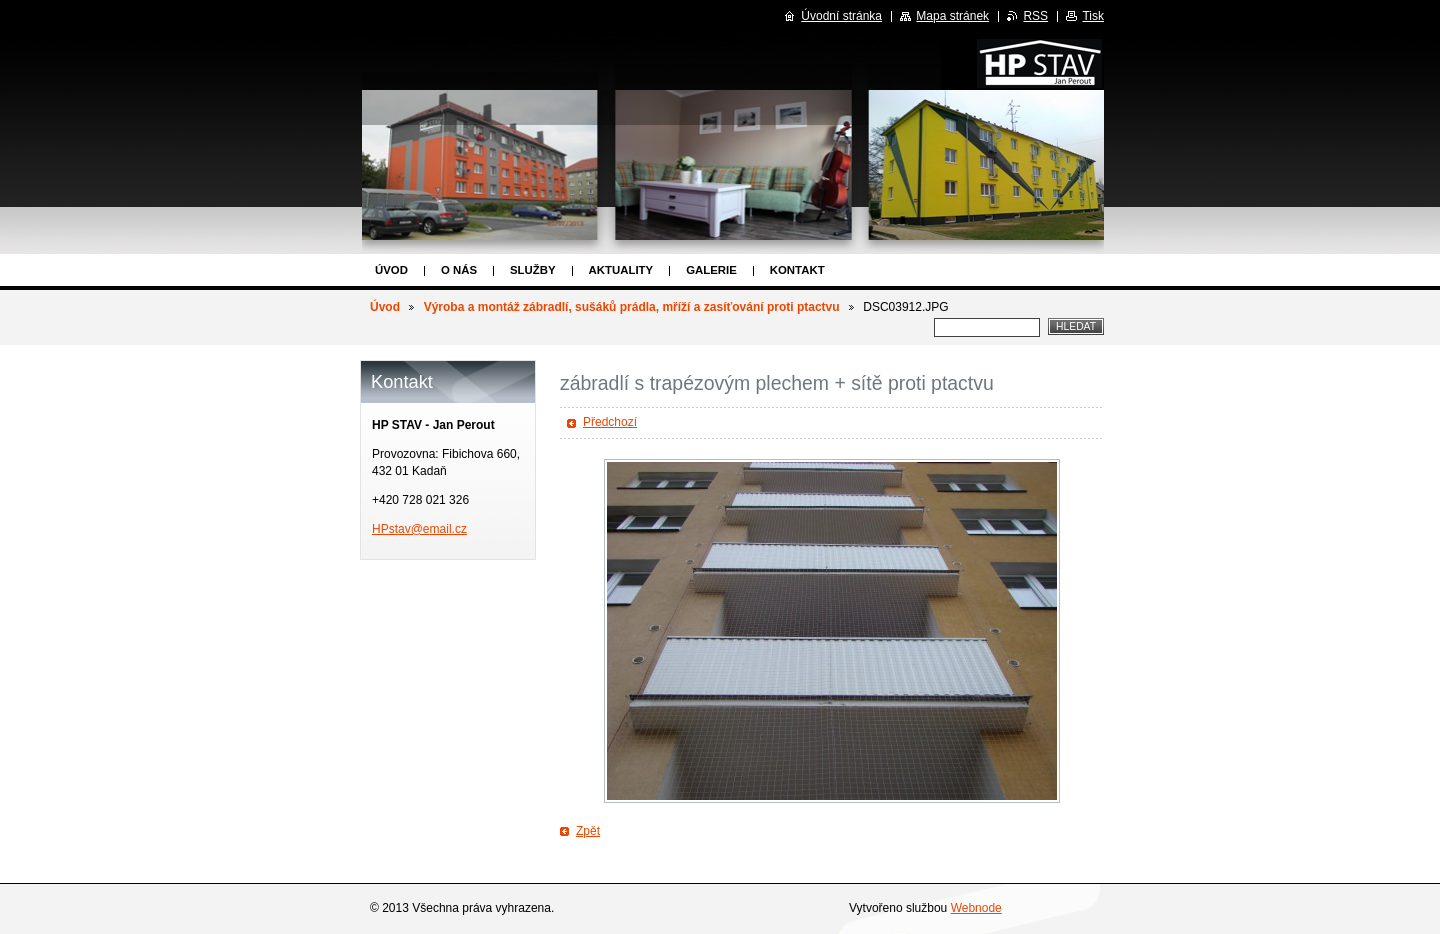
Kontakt (797, 270)
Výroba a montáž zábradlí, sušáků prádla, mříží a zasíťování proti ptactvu (632, 307)
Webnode (976, 908)
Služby (533, 270)
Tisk (1093, 16)
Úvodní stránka (841, 16)
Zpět (588, 831)
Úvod (391, 270)
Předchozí (610, 422)
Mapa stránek (952, 16)
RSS (1035, 16)
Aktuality (621, 270)
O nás (459, 270)
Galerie (711, 270)
